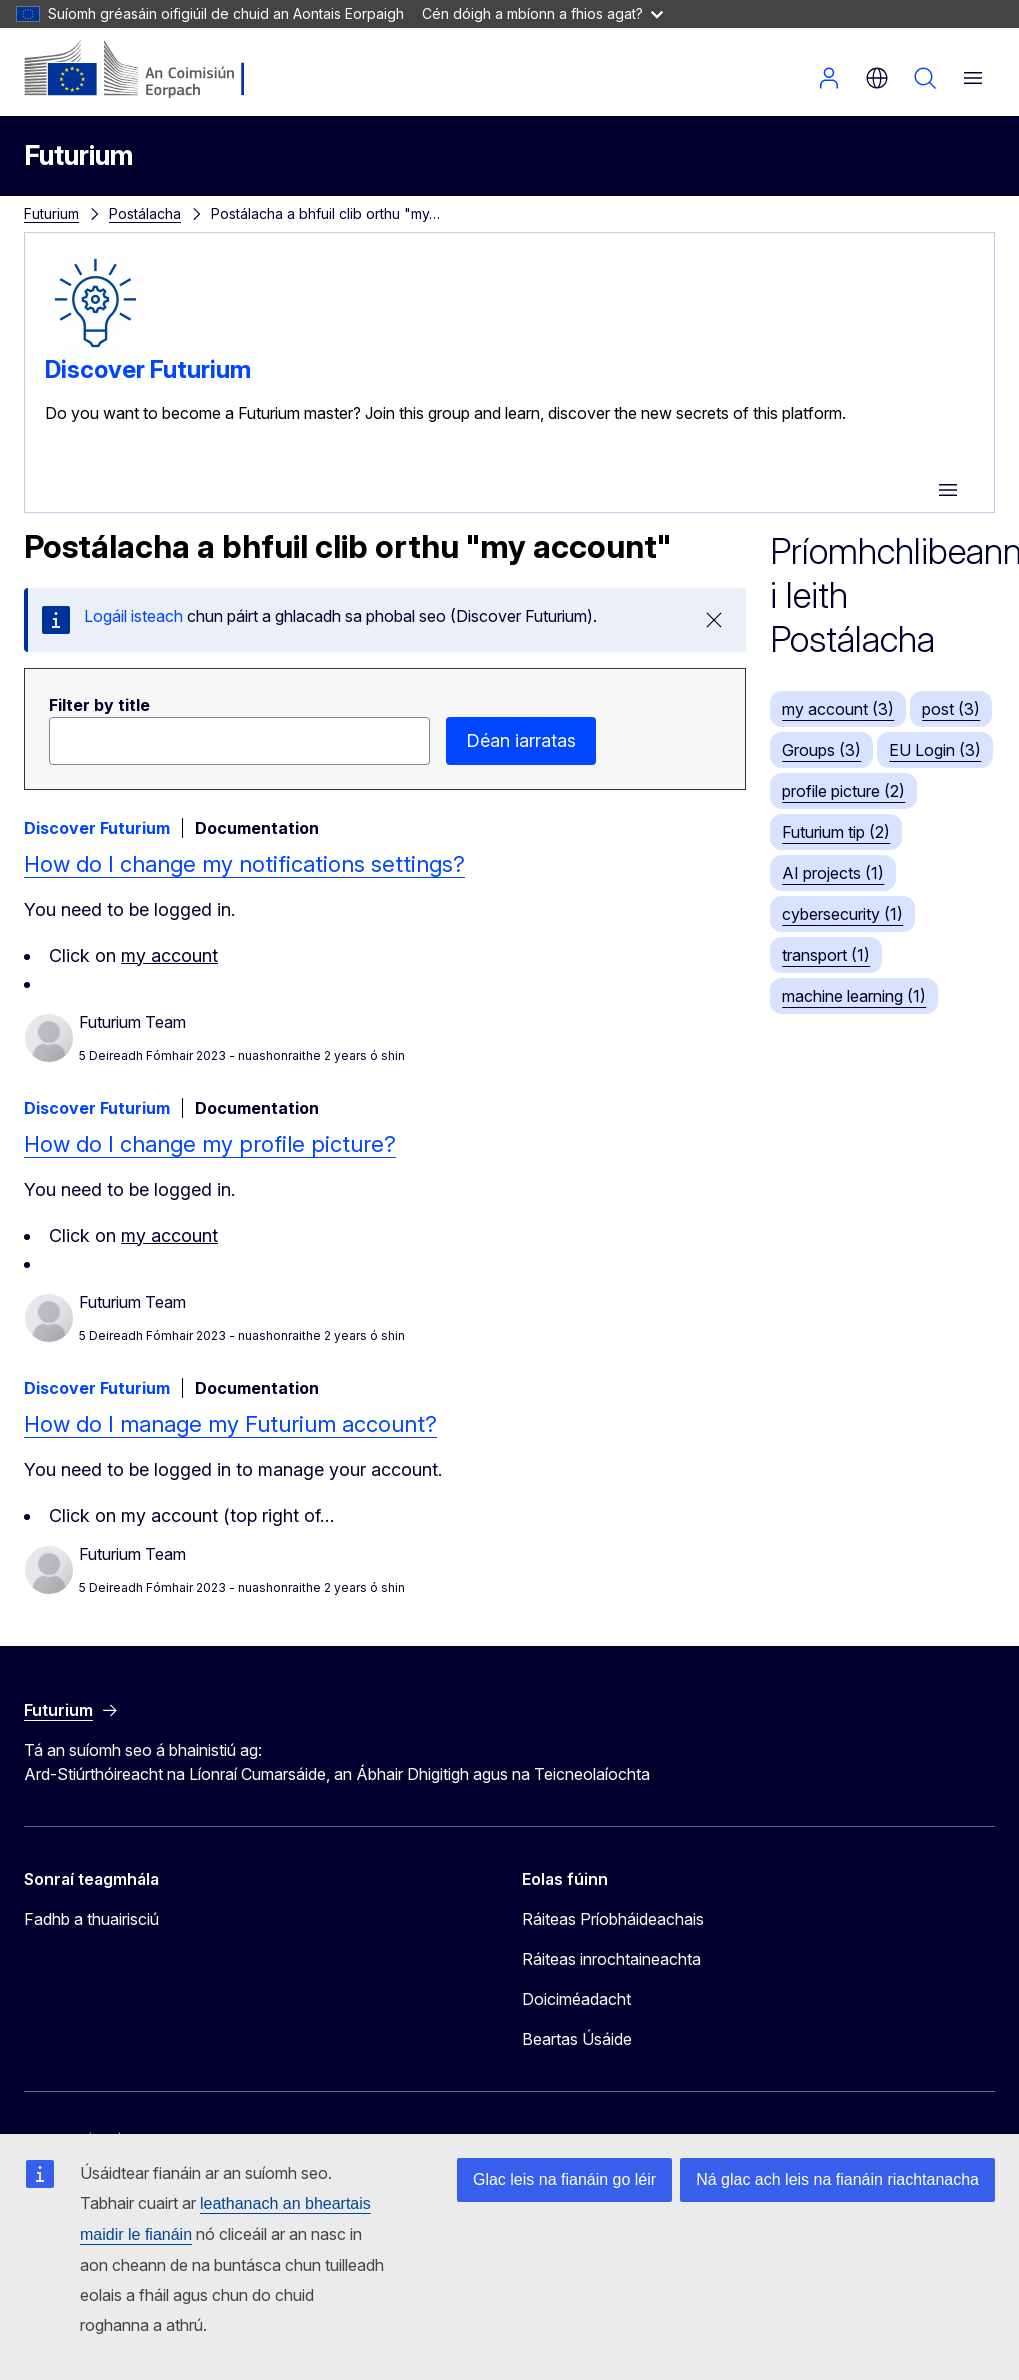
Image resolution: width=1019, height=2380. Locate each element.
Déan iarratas (521, 740)
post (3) (951, 709)
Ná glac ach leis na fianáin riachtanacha (837, 2179)
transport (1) (826, 955)
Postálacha (145, 213)
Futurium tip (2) (836, 832)
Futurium (78, 155)
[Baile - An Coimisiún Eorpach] (145, 70)
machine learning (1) (854, 996)
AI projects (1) (833, 873)
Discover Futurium (148, 369)
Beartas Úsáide (577, 2039)
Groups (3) (821, 750)
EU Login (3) (935, 750)
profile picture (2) (843, 791)
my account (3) (838, 709)
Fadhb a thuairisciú (91, 1919)
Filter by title (99, 705)
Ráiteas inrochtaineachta (611, 1959)
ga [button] (877, 78)
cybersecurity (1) (842, 914)
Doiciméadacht (576, 1999)
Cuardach (925, 78)
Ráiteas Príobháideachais (613, 1919)
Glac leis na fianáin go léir (564, 2179)
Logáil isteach (829, 78)
